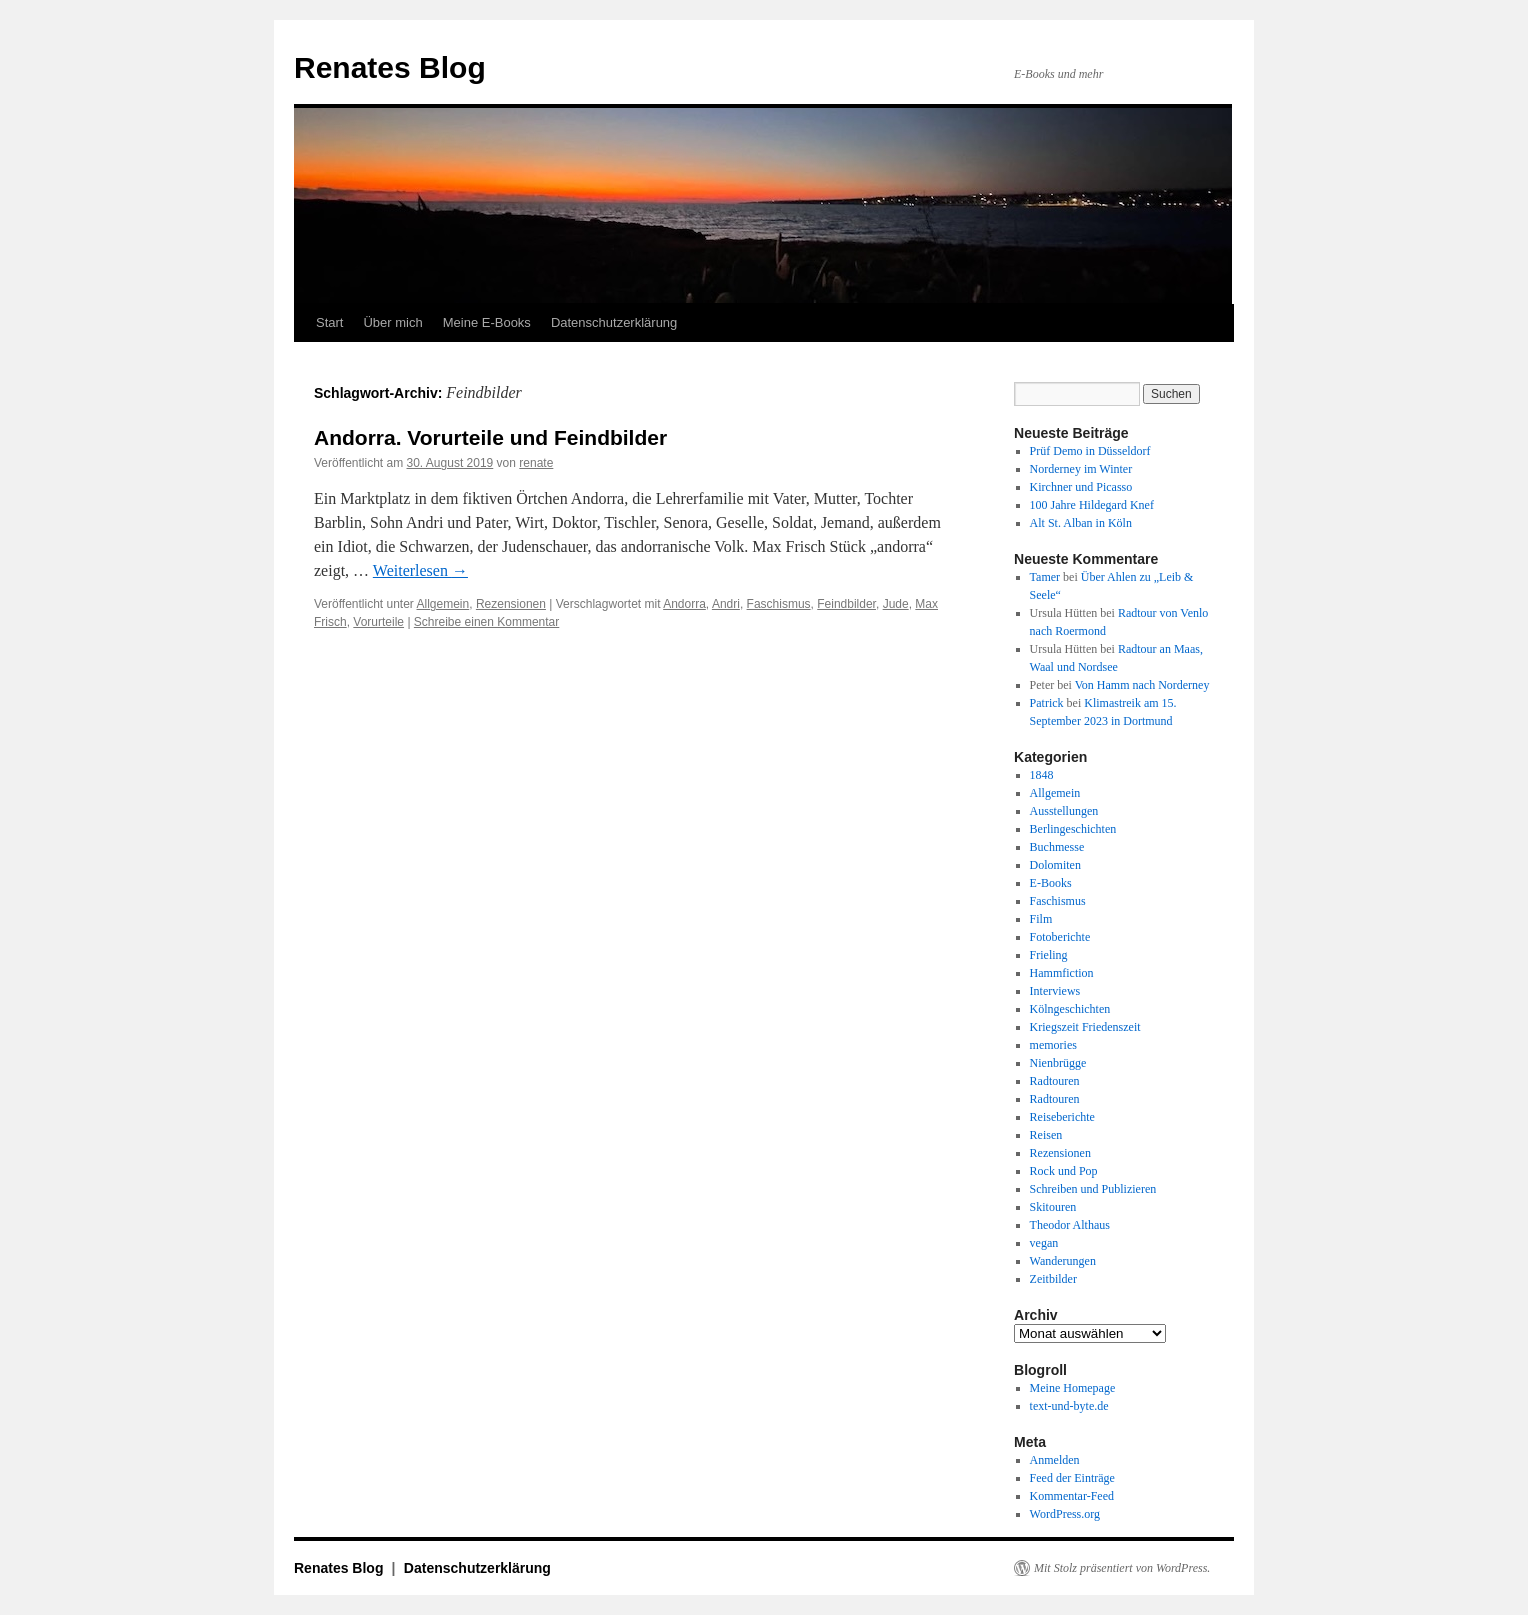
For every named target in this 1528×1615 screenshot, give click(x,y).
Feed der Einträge (1072, 1478)
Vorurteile (378, 622)
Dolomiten (1055, 865)
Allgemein (443, 604)
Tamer (1045, 577)
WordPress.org (1065, 1514)
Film (1041, 919)
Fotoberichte (1060, 937)
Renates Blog (390, 67)
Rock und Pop (1064, 1171)
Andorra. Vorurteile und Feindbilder (490, 437)
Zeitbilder (1053, 1279)
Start (329, 322)
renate (536, 463)
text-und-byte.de (1069, 1406)
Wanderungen (1063, 1261)
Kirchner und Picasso (1081, 487)
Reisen (1046, 1135)
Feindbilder (846, 604)
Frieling (1049, 955)
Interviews (1055, 991)
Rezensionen (511, 604)
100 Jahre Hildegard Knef (1092, 505)
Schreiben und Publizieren (1093, 1189)
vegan (1044, 1243)
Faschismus (779, 604)
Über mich (392, 322)
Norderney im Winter (1081, 469)
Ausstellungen (1064, 811)
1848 (1042, 775)
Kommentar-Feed (1072, 1496)
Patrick (1047, 703)
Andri (726, 604)
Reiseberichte (1062, 1117)
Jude (896, 604)
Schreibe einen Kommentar (486, 622)
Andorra (684, 604)
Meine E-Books (487, 322)
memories (1053, 1045)
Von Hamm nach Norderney (1142, 685)
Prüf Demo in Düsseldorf (1090, 451)
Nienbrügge (1058, 1063)
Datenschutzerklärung (614, 322)
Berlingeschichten (1073, 829)
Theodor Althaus (1070, 1225)
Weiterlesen (420, 570)
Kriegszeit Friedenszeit (1085, 1027)
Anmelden (1055, 1460)
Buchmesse (1057, 847)
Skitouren (1053, 1207)
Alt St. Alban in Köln (1081, 523)
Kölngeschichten (1070, 1009)
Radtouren (1055, 1081)
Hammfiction (1062, 973)
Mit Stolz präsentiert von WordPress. (1122, 1568)
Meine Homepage (1073, 1388)
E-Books (1051, 883)
